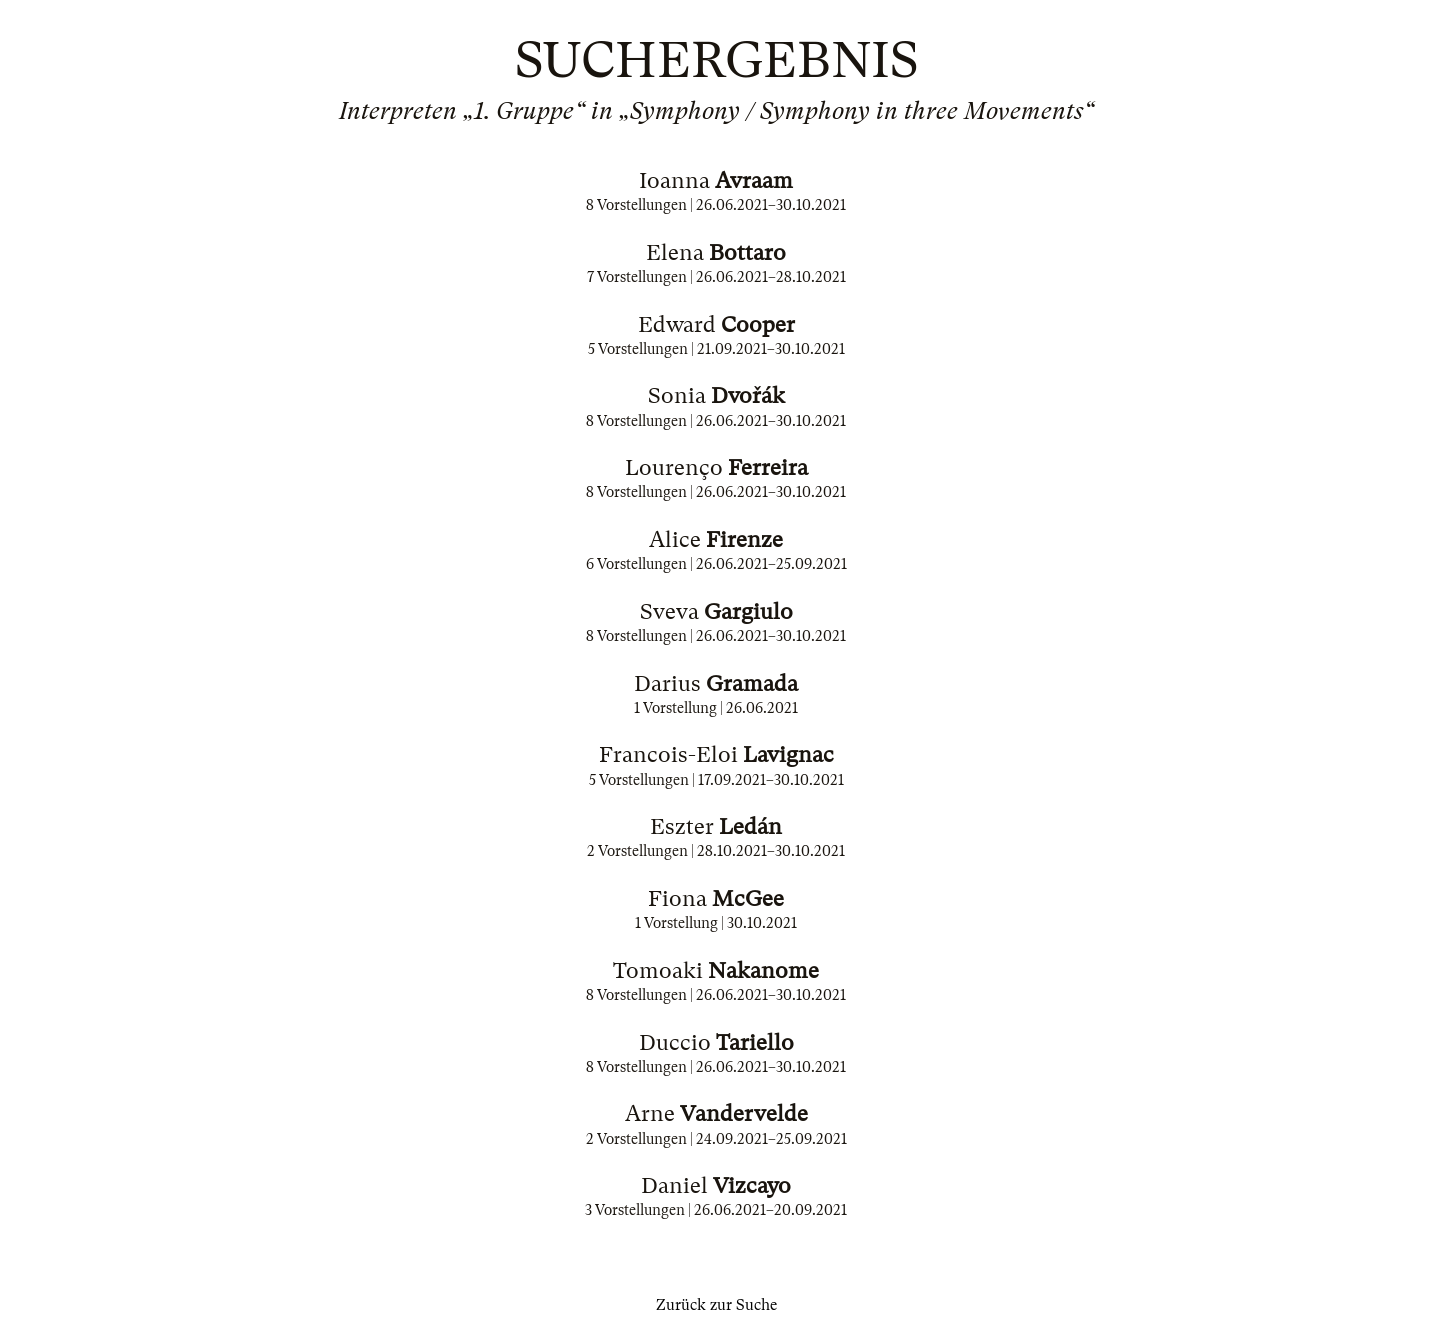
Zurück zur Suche (716, 1305)
